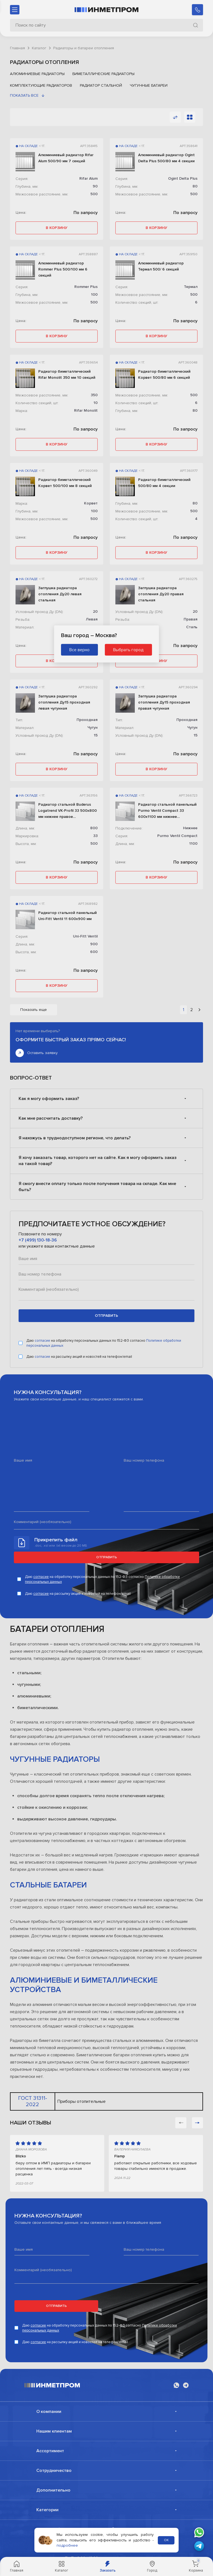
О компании (48, 2415)
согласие (43, 1344)
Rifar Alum (88, 178)
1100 (193, 843)
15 (96, 735)
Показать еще (33, 1009)
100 (94, 294)
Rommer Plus (86, 286)
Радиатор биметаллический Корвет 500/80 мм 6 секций (164, 374)
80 (194, 186)
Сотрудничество (54, 2474)
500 (94, 194)
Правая (190, 619)
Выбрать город (128, 650)
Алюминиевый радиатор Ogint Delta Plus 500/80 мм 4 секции (166, 158)
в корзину (56, 227)
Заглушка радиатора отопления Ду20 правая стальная (161, 594)
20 (95, 611)
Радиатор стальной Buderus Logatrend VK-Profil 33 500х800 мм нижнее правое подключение (67, 811)
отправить (106, 1319)
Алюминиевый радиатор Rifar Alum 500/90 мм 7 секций (65, 158)
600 (94, 951)
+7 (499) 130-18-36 (38, 1243)
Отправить (106, 1561)
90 (95, 186)
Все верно (79, 650)
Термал (190, 286)
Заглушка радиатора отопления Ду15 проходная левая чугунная (64, 702)
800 (94, 828)
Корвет (91, 503)
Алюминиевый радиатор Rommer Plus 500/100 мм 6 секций (62, 269)
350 (94, 395)
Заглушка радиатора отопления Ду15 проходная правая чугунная (164, 702)
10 (95, 402)
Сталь (191, 627)
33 (95, 835)
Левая (92, 619)
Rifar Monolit (86, 410)
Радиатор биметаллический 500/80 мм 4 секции (164, 482)
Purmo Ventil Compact (177, 835)
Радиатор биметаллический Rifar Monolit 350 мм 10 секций (66, 374)
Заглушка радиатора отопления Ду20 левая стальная (60, 594)
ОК (166, 2540)
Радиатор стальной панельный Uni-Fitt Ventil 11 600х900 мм (67, 915)
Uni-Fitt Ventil (85, 936)
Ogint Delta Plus (182, 178)
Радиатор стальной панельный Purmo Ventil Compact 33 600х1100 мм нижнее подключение (167, 811)
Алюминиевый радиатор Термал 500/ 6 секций (161, 266)
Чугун (92, 727)
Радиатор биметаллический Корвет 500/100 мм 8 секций (65, 482)
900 (94, 944)
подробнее (67, 2545)
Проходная (87, 719)
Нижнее (190, 828)
